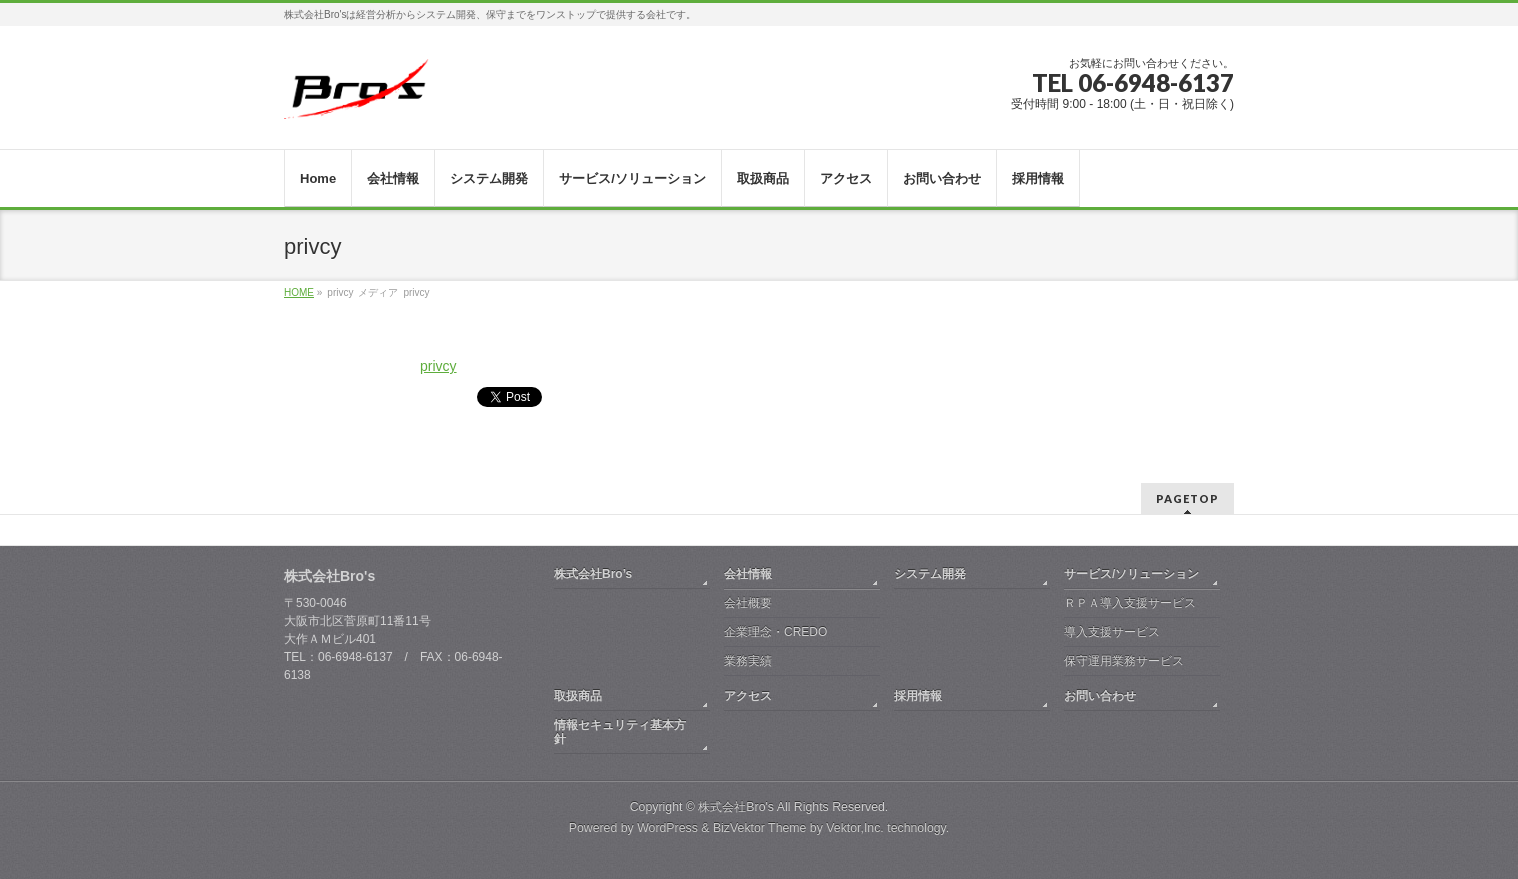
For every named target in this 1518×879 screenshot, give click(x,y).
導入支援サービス (1112, 632)
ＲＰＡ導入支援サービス (1130, 603)
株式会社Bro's (736, 807)
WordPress (667, 828)
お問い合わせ (1100, 696)
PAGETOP (1187, 498)
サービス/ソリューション (1131, 574)
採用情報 (918, 696)
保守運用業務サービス (1124, 661)
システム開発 (930, 574)
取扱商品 (578, 696)
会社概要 (748, 603)
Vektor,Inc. (855, 828)
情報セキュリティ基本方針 (620, 732)
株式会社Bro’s (593, 574)
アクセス (748, 696)
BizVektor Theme (760, 828)
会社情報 (748, 574)
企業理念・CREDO (775, 632)
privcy (438, 366)
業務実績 (748, 661)
